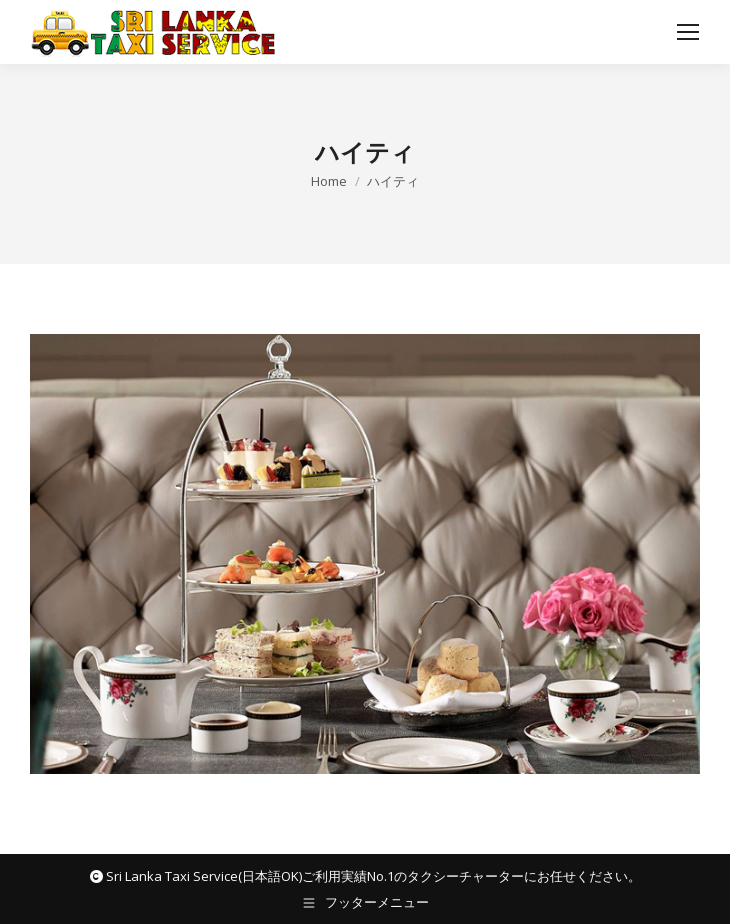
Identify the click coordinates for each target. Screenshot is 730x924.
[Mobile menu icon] (688, 32)
